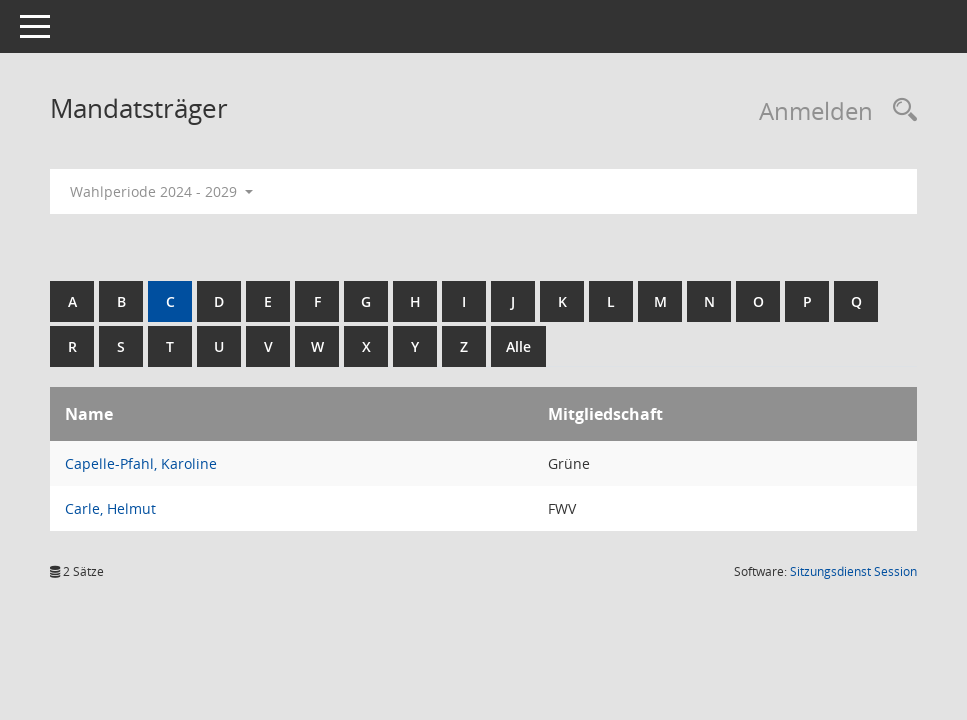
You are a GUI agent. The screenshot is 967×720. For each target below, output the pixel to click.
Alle (518, 346)
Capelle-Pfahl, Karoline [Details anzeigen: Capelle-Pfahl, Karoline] (141, 463)
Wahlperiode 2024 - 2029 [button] (161, 191)
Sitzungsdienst (853, 571)
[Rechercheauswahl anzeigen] (900, 110)
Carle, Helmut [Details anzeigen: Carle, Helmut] (110, 508)
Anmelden (816, 110)
